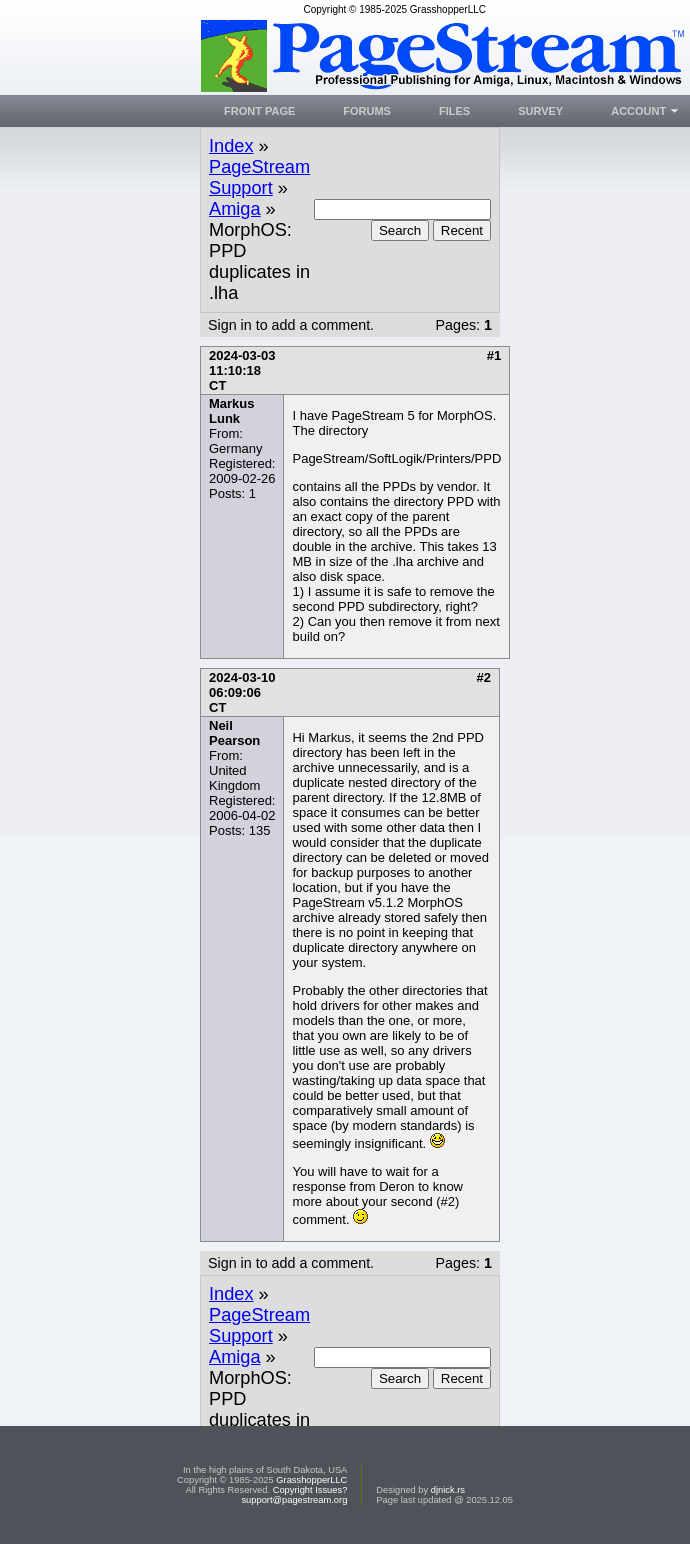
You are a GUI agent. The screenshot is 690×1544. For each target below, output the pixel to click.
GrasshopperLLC (311, 1480)
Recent (462, 230)
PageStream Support (259, 177)
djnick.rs (448, 1490)
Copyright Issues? (310, 1490)
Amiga (235, 209)
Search (400, 230)
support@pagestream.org (294, 1500)
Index (231, 146)
